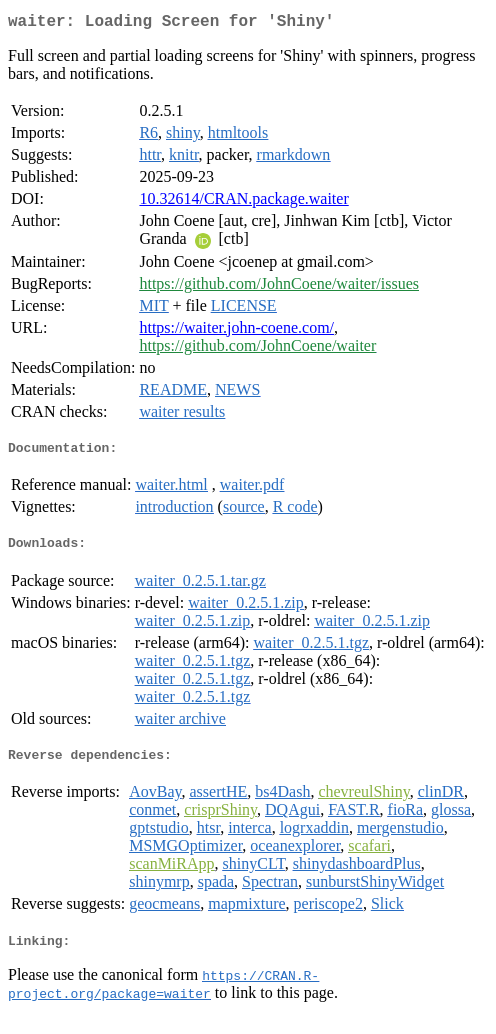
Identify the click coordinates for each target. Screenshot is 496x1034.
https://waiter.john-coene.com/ (236, 331)
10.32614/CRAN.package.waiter (243, 202)
